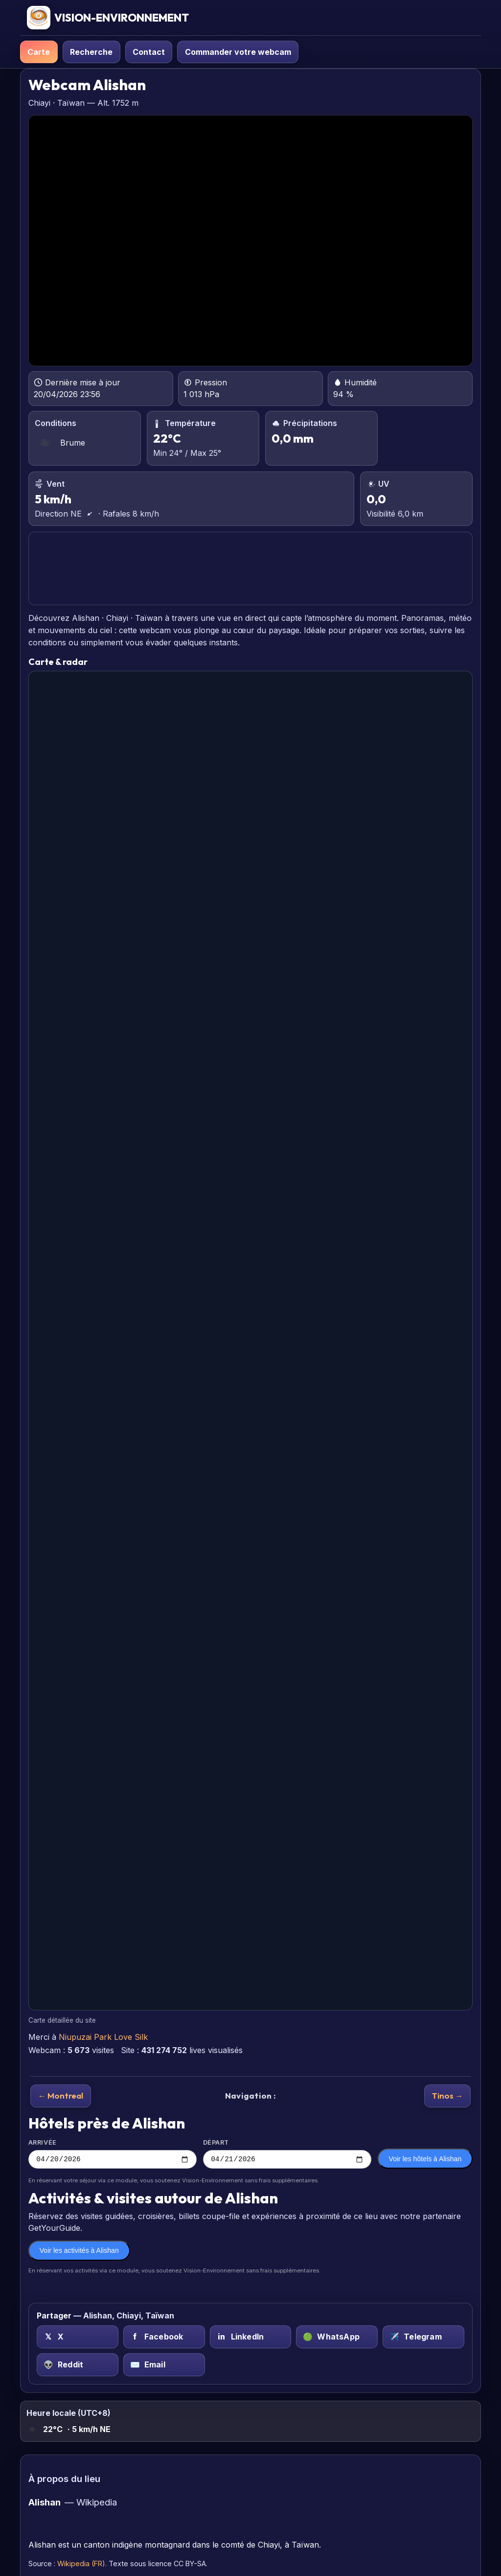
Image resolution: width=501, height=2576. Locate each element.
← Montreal (60, 2095)
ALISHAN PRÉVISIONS (250, 568)
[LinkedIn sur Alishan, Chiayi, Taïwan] (251, 2338)
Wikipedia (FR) (81, 2565)
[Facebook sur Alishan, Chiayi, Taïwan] (164, 2338)
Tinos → (447, 2095)
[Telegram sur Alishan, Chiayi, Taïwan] (423, 2338)
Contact (149, 52)
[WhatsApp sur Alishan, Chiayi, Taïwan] (337, 2338)
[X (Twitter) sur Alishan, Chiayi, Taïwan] (77, 2338)
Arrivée (112, 2154)
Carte (38, 52)
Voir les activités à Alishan (79, 2252)
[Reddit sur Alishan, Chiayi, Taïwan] (77, 2366)
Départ (287, 2154)
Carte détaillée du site (62, 2020)
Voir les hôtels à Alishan (425, 2160)
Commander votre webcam (238, 52)
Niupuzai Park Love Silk (103, 2037)
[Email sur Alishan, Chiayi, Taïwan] (164, 2366)
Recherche (91, 52)
